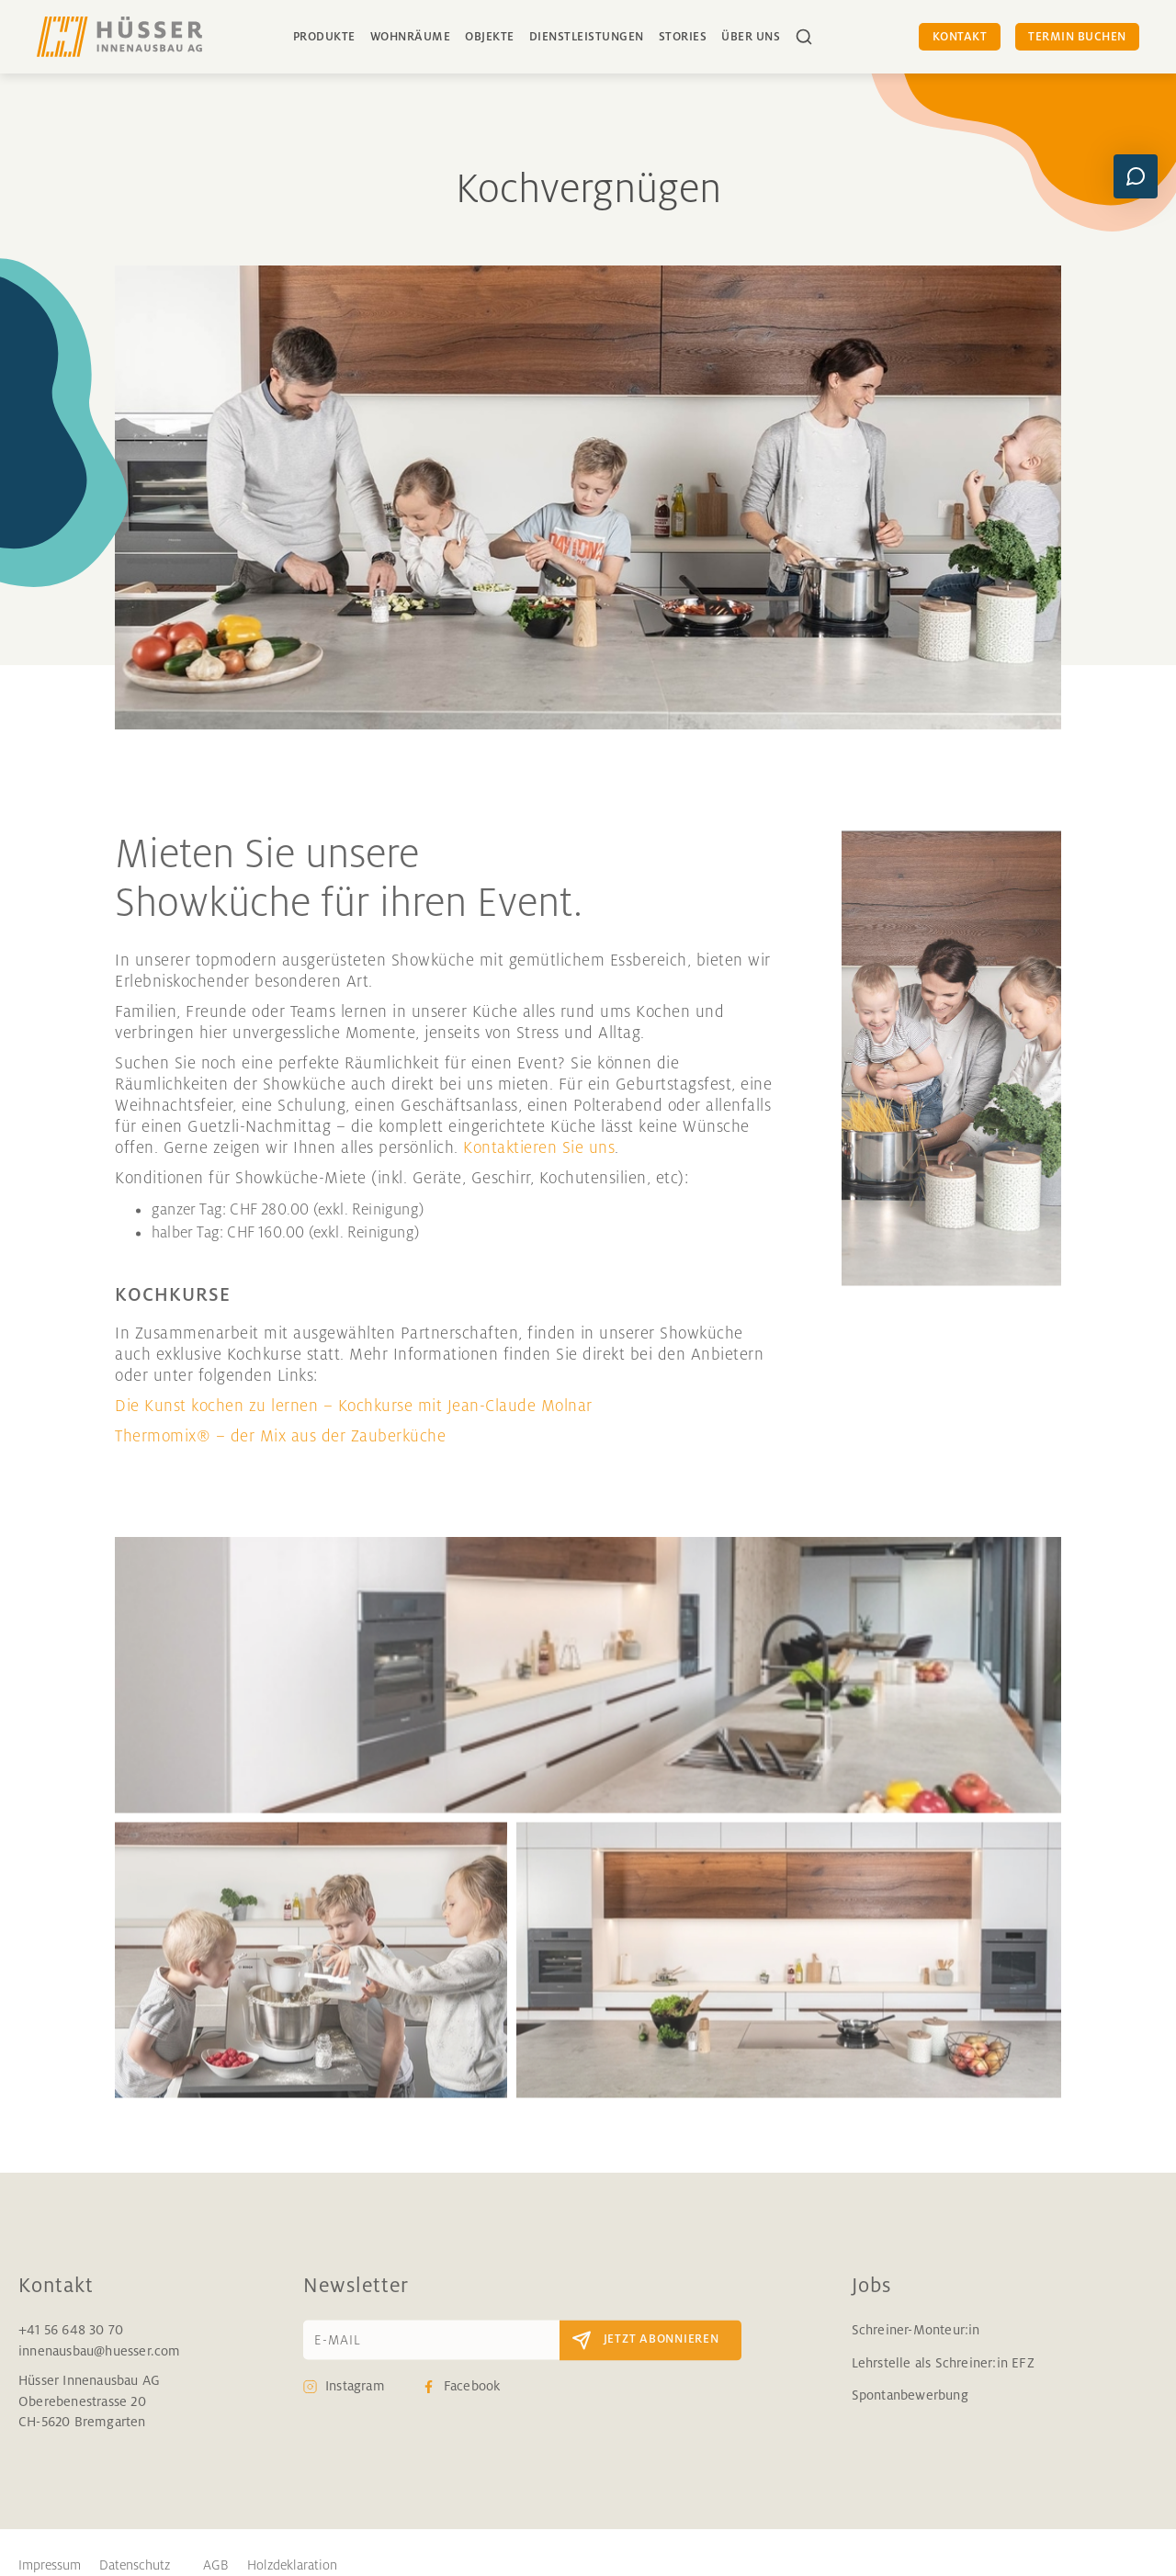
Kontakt (960, 36)
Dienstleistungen (586, 36)
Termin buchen (1077, 36)
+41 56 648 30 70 (70, 2346)
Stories (683, 36)
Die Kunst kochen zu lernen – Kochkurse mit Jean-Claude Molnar (354, 1421)
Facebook (472, 2402)
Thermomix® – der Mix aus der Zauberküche (280, 1451)
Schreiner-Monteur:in (916, 2346)
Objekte (489, 36)
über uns (750, 36)
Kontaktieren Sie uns (539, 1163)
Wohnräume (410, 36)
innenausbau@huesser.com (99, 2366)
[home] (119, 37)
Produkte (324, 36)
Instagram (355, 2402)
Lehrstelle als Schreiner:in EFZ (943, 2378)
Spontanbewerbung (910, 2410)
